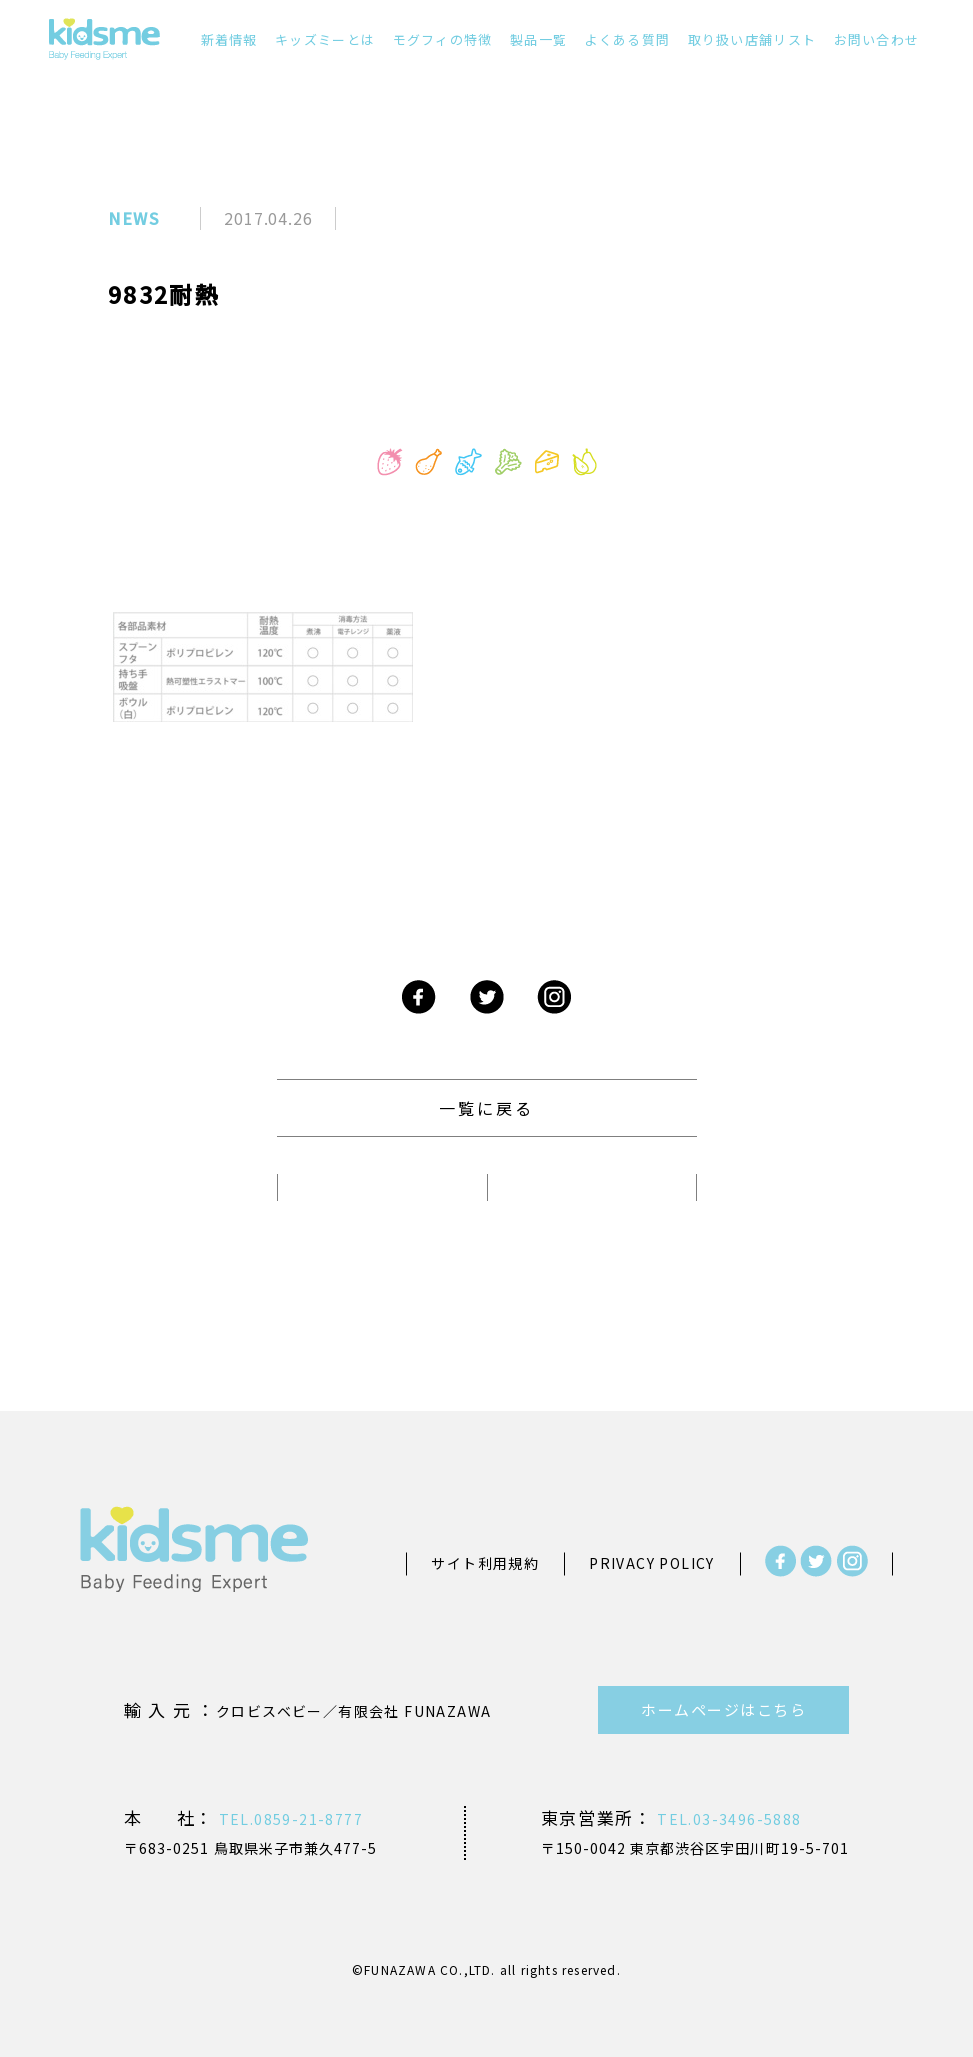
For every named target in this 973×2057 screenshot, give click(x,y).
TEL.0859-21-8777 (288, 1819)
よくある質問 (627, 39)
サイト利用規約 (485, 1563)
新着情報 (229, 39)
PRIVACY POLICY (652, 1563)
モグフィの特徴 (443, 39)
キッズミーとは (325, 39)
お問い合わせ (877, 39)
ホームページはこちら (723, 1709)
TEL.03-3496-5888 (727, 1819)
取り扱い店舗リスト (752, 39)
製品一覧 (538, 39)
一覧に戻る (487, 1108)
